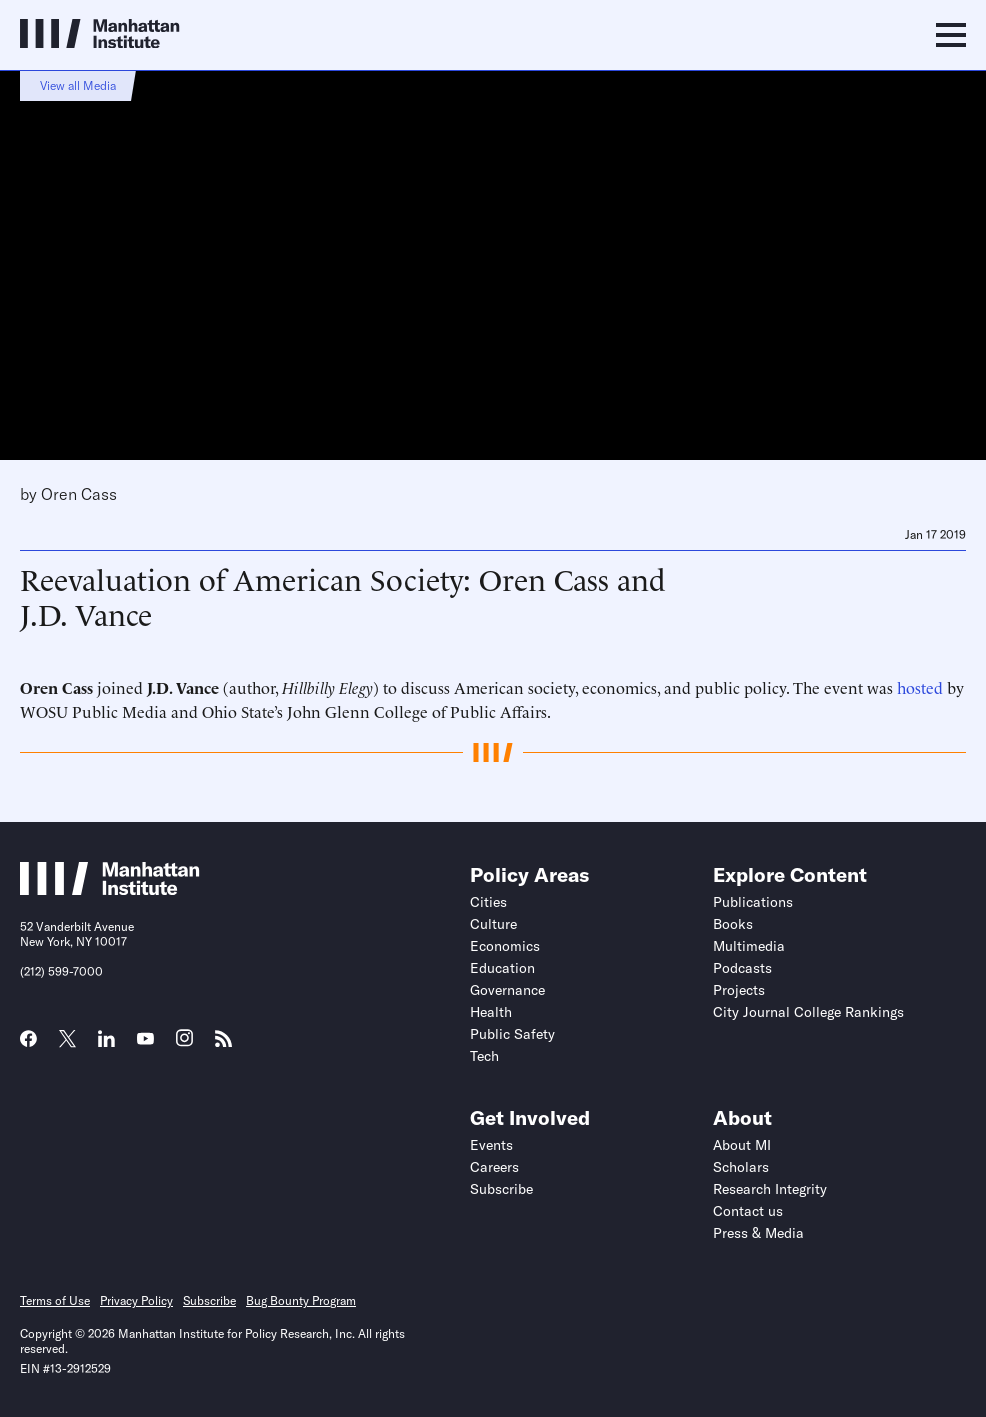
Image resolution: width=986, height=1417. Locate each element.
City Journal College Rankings (808, 1012)
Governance (507, 990)
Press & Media (758, 1233)
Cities (488, 902)
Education (502, 968)
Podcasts (742, 968)
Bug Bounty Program (301, 1300)
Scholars (741, 1167)
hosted (920, 687)
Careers (494, 1167)
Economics (505, 946)
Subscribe (501, 1189)
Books (733, 924)
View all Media (78, 85)
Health (491, 1012)
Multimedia (749, 946)
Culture (493, 924)
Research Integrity (770, 1189)
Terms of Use (55, 1300)
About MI (742, 1145)
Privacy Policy (136, 1300)
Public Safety (512, 1034)
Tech (484, 1056)
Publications (753, 902)
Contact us (748, 1211)
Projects (739, 990)
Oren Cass (79, 494)
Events (491, 1145)
